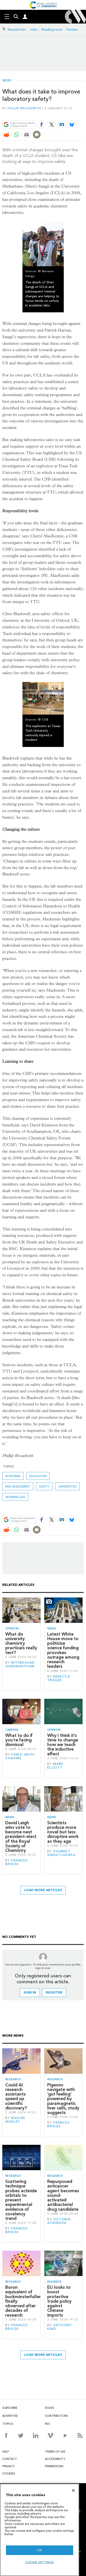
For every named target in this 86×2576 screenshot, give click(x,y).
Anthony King (59, 2327)
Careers (12, 1729)
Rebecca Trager (58, 1678)
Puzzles (72, 29)
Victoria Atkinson (59, 2221)
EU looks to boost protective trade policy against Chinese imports (59, 2301)
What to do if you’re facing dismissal (19, 1740)
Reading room (52, 29)
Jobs (33, 29)
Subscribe (9, 2407)
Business (54, 2281)
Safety (44, 1486)
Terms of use (55, 2451)
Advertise (10, 2415)
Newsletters (17, 29)
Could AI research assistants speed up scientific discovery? (16, 2096)
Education (38, 1476)
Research (13, 2079)
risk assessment (17, 1486)
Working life (15, 1497)
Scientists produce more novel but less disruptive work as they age (63, 1832)
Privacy (8, 2466)
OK (39, 2550)
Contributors (56, 2415)
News (6, 80)
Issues (49, 2407)
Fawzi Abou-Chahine (20, 1756)
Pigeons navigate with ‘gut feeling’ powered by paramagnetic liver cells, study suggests (63, 2098)
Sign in (30, 1992)
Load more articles (43, 1890)
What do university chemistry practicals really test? (21, 1643)
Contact (9, 2459)
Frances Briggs (16, 1862)
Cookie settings (39, 2562)
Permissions (54, 2466)
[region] (39, 2530)
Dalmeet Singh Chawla (61, 1853)
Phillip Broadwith (24, 108)
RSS (47, 2423)
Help (5, 2451)
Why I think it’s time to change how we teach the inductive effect (62, 1744)
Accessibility (55, 2459)
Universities (67, 1486)
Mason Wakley (15, 2120)
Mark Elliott (55, 1766)
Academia (13, 1476)
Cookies (8, 2473)
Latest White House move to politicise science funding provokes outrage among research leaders (63, 1650)
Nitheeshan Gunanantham (20, 1664)
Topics (7, 2423)
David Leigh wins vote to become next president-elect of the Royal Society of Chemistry (20, 1836)
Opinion (12, 1628)
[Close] (73, 2490)
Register (54, 1992)
